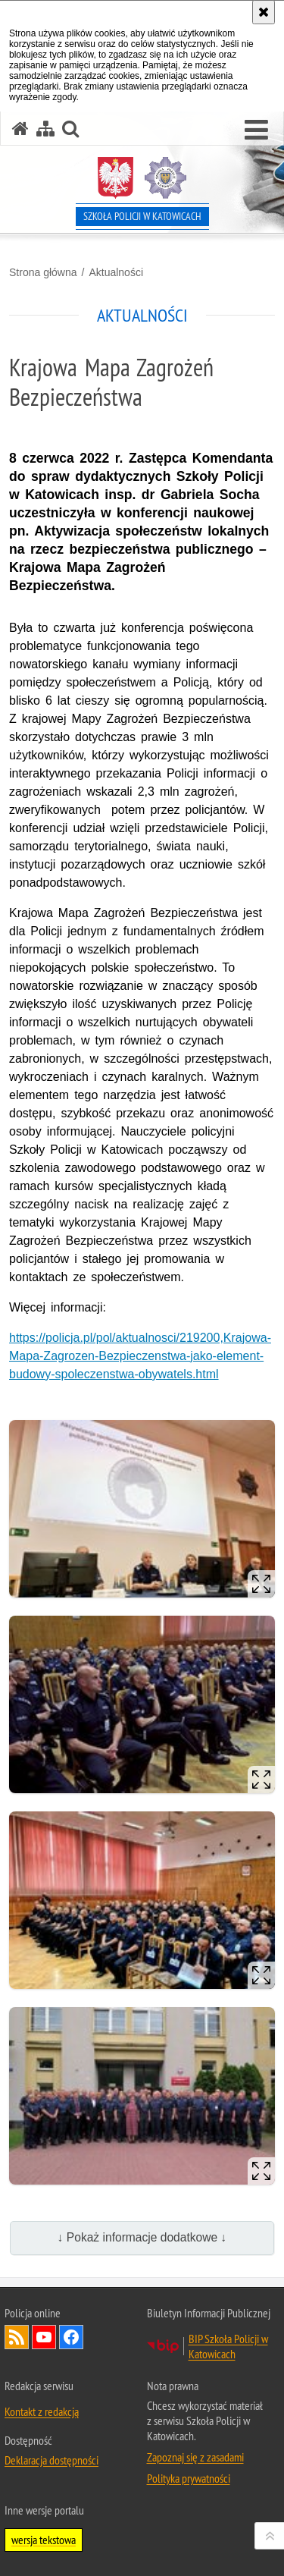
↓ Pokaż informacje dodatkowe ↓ (142, 2237)
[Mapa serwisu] (45, 128)
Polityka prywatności (188, 2478)
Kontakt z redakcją (42, 2411)
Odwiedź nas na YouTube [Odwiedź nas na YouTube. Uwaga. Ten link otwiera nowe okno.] (44, 2337)
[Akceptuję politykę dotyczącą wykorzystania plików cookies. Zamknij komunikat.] (263, 12)
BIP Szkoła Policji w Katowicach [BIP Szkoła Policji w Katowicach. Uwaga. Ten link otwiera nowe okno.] (228, 2346)
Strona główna (43, 272)
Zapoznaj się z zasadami (195, 2456)
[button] (256, 130)
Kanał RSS (17, 2337)
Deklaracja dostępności (51, 2460)
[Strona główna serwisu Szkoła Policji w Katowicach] (20, 128)
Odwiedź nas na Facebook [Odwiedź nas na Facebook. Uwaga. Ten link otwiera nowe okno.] (71, 2337)
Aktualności (116, 272)
